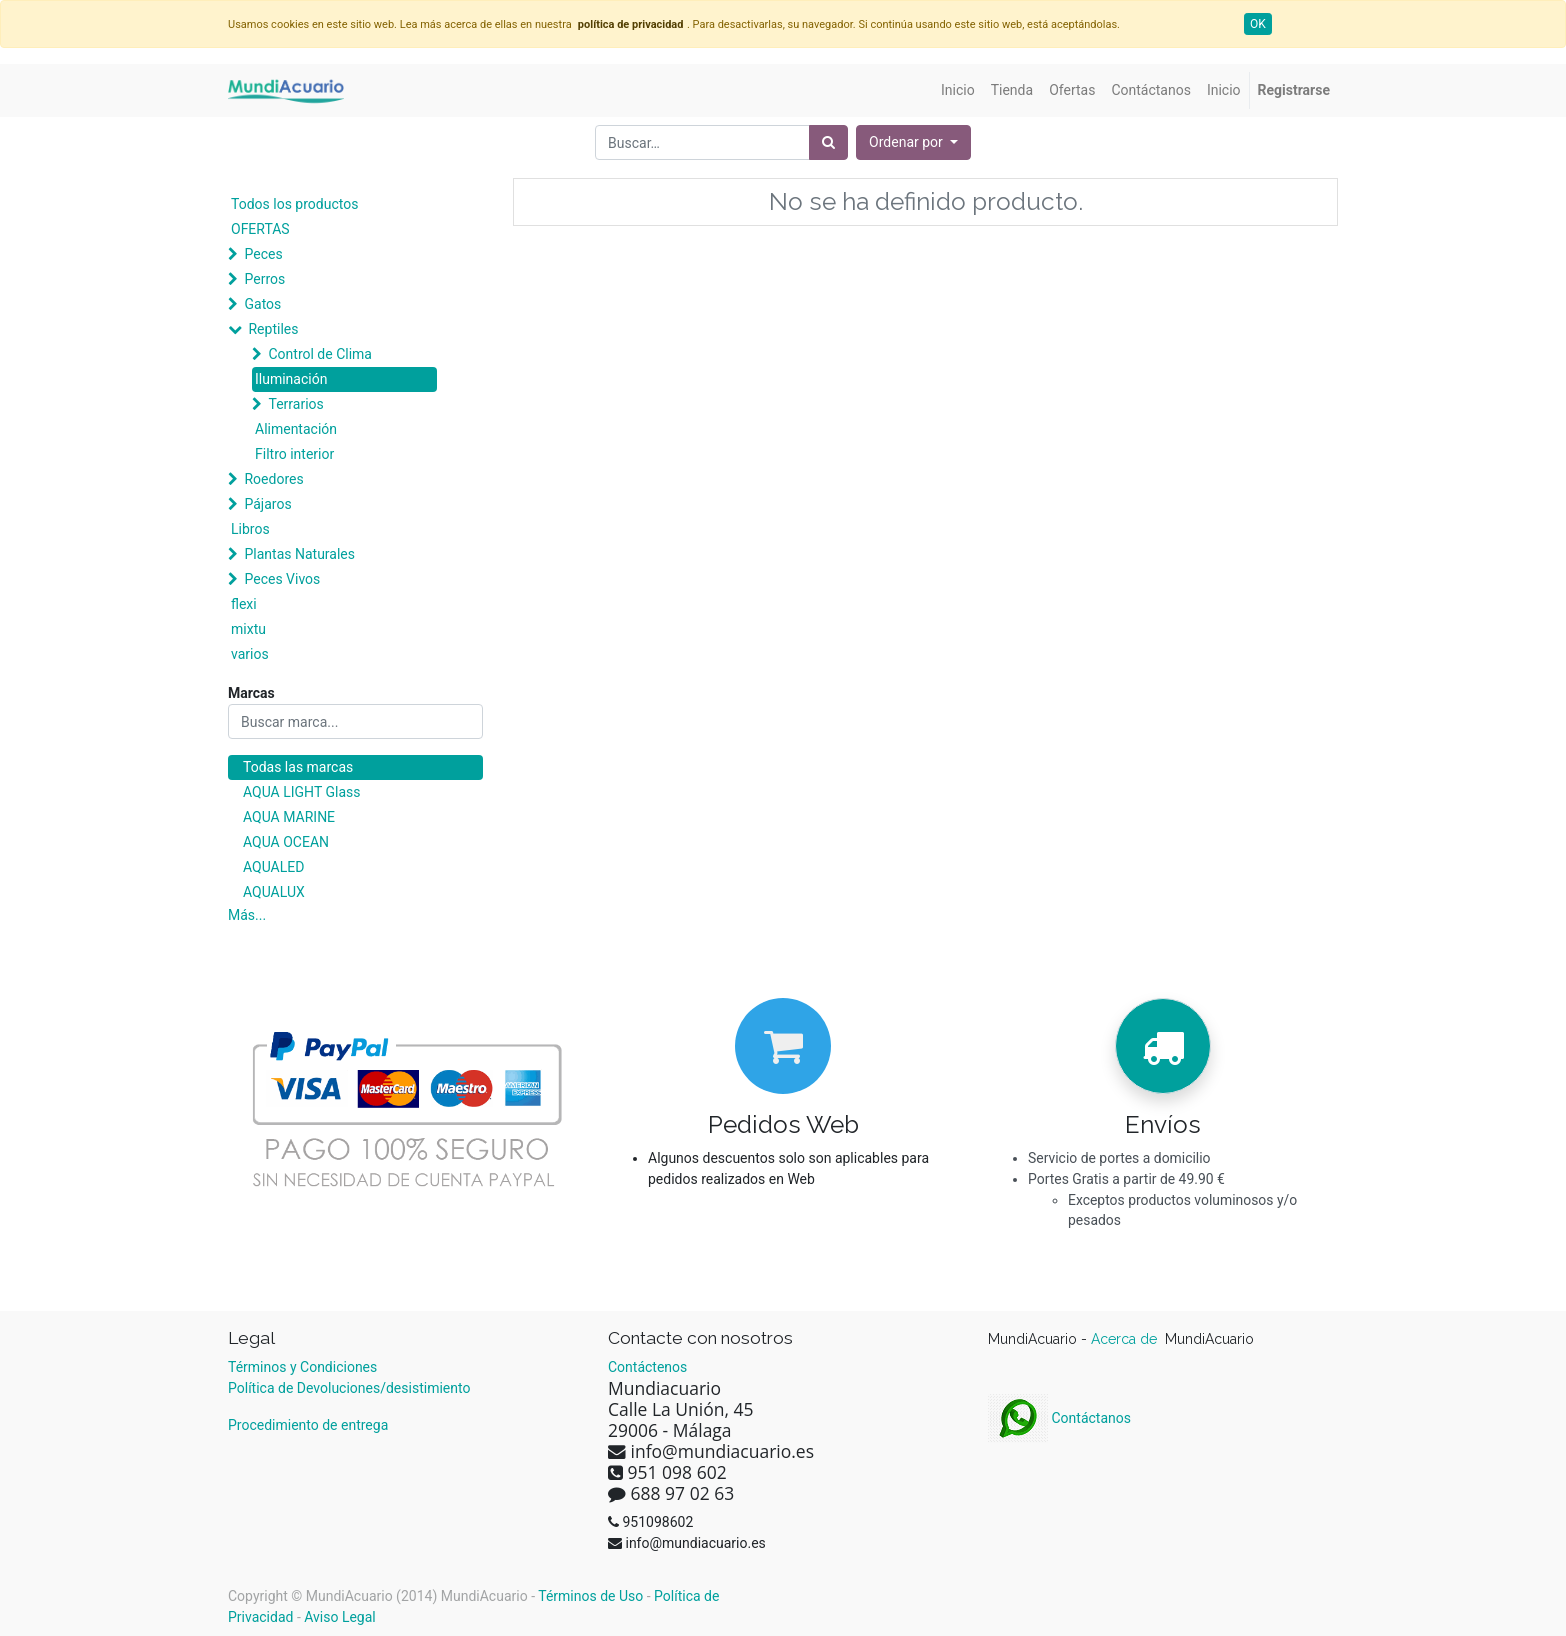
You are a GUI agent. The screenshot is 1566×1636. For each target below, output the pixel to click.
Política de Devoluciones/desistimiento (349, 1388)
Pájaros (267, 504)
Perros (264, 279)
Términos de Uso (590, 1596)
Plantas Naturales (299, 554)
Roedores (273, 479)
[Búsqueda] (828, 142)
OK (1258, 24)
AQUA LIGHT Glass (301, 792)
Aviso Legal (340, 1617)
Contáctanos (1059, 1418)
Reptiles (273, 329)
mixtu (248, 629)
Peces (263, 254)
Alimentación (296, 429)
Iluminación (291, 379)
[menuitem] (958, 90)
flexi (244, 604)
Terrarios (295, 404)
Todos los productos (294, 204)
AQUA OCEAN (286, 842)
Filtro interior (294, 454)
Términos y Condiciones (302, 1367)
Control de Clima (319, 354)
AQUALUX (274, 892)
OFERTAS (260, 229)
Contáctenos (647, 1367)
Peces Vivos (282, 579)
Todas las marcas (298, 767)
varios (250, 654)
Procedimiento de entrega (308, 1425)
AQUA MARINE (289, 817)
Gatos (262, 304)
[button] (913, 142)
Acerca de (1126, 1339)
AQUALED (273, 867)
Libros (250, 529)
